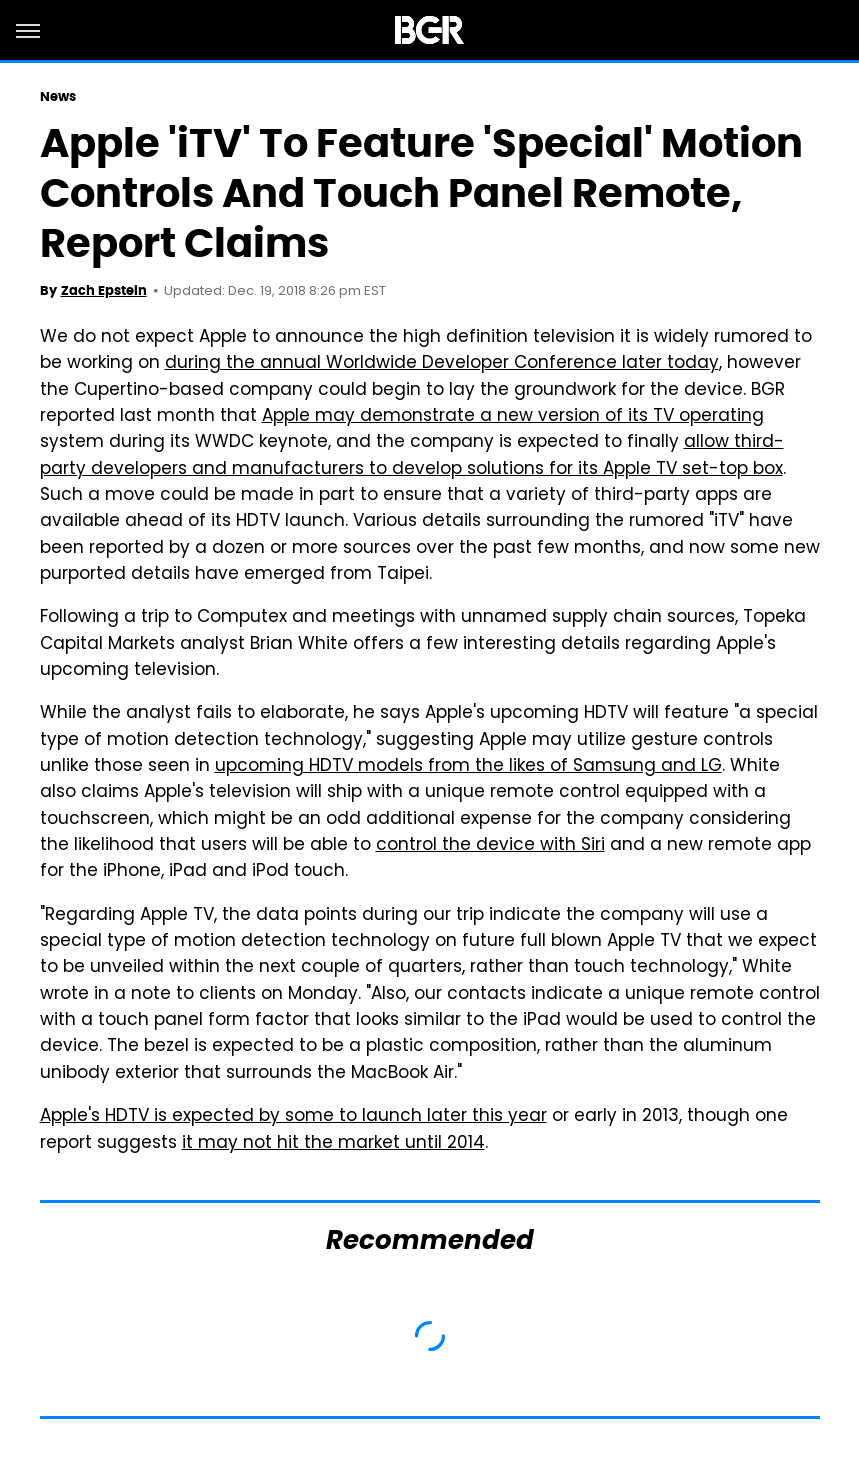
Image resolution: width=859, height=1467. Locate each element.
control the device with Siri (490, 846)
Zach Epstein (104, 290)
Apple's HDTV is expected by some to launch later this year (293, 1117)
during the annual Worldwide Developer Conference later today (442, 364)
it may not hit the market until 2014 (333, 1144)
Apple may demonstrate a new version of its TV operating (513, 417)
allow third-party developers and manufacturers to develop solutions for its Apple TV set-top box (412, 456)
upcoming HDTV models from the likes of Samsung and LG (468, 767)
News (58, 96)
